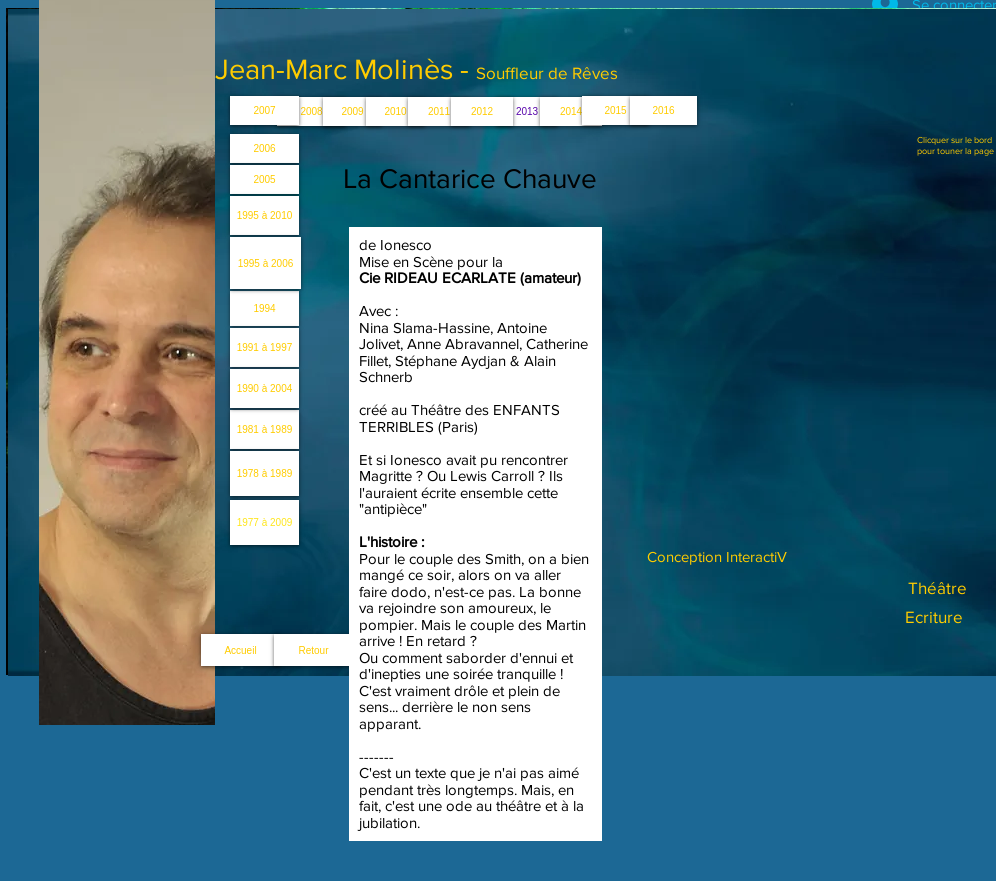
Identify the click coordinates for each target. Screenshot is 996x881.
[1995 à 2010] (264, 215)
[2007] (264, 110)
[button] (527, 111)
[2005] (264, 179)
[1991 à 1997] (264, 347)
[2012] (482, 111)
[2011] (439, 111)
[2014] (571, 111)
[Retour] (313, 650)
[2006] (264, 148)
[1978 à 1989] (264, 473)
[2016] (663, 110)
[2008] (311, 111)
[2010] (395, 111)
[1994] (264, 308)
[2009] (352, 111)
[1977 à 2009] (264, 522)
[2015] (615, 110)
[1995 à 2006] (265, 263)
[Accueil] (240, 650)
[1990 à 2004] (264, 388)
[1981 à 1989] (264, 429)
